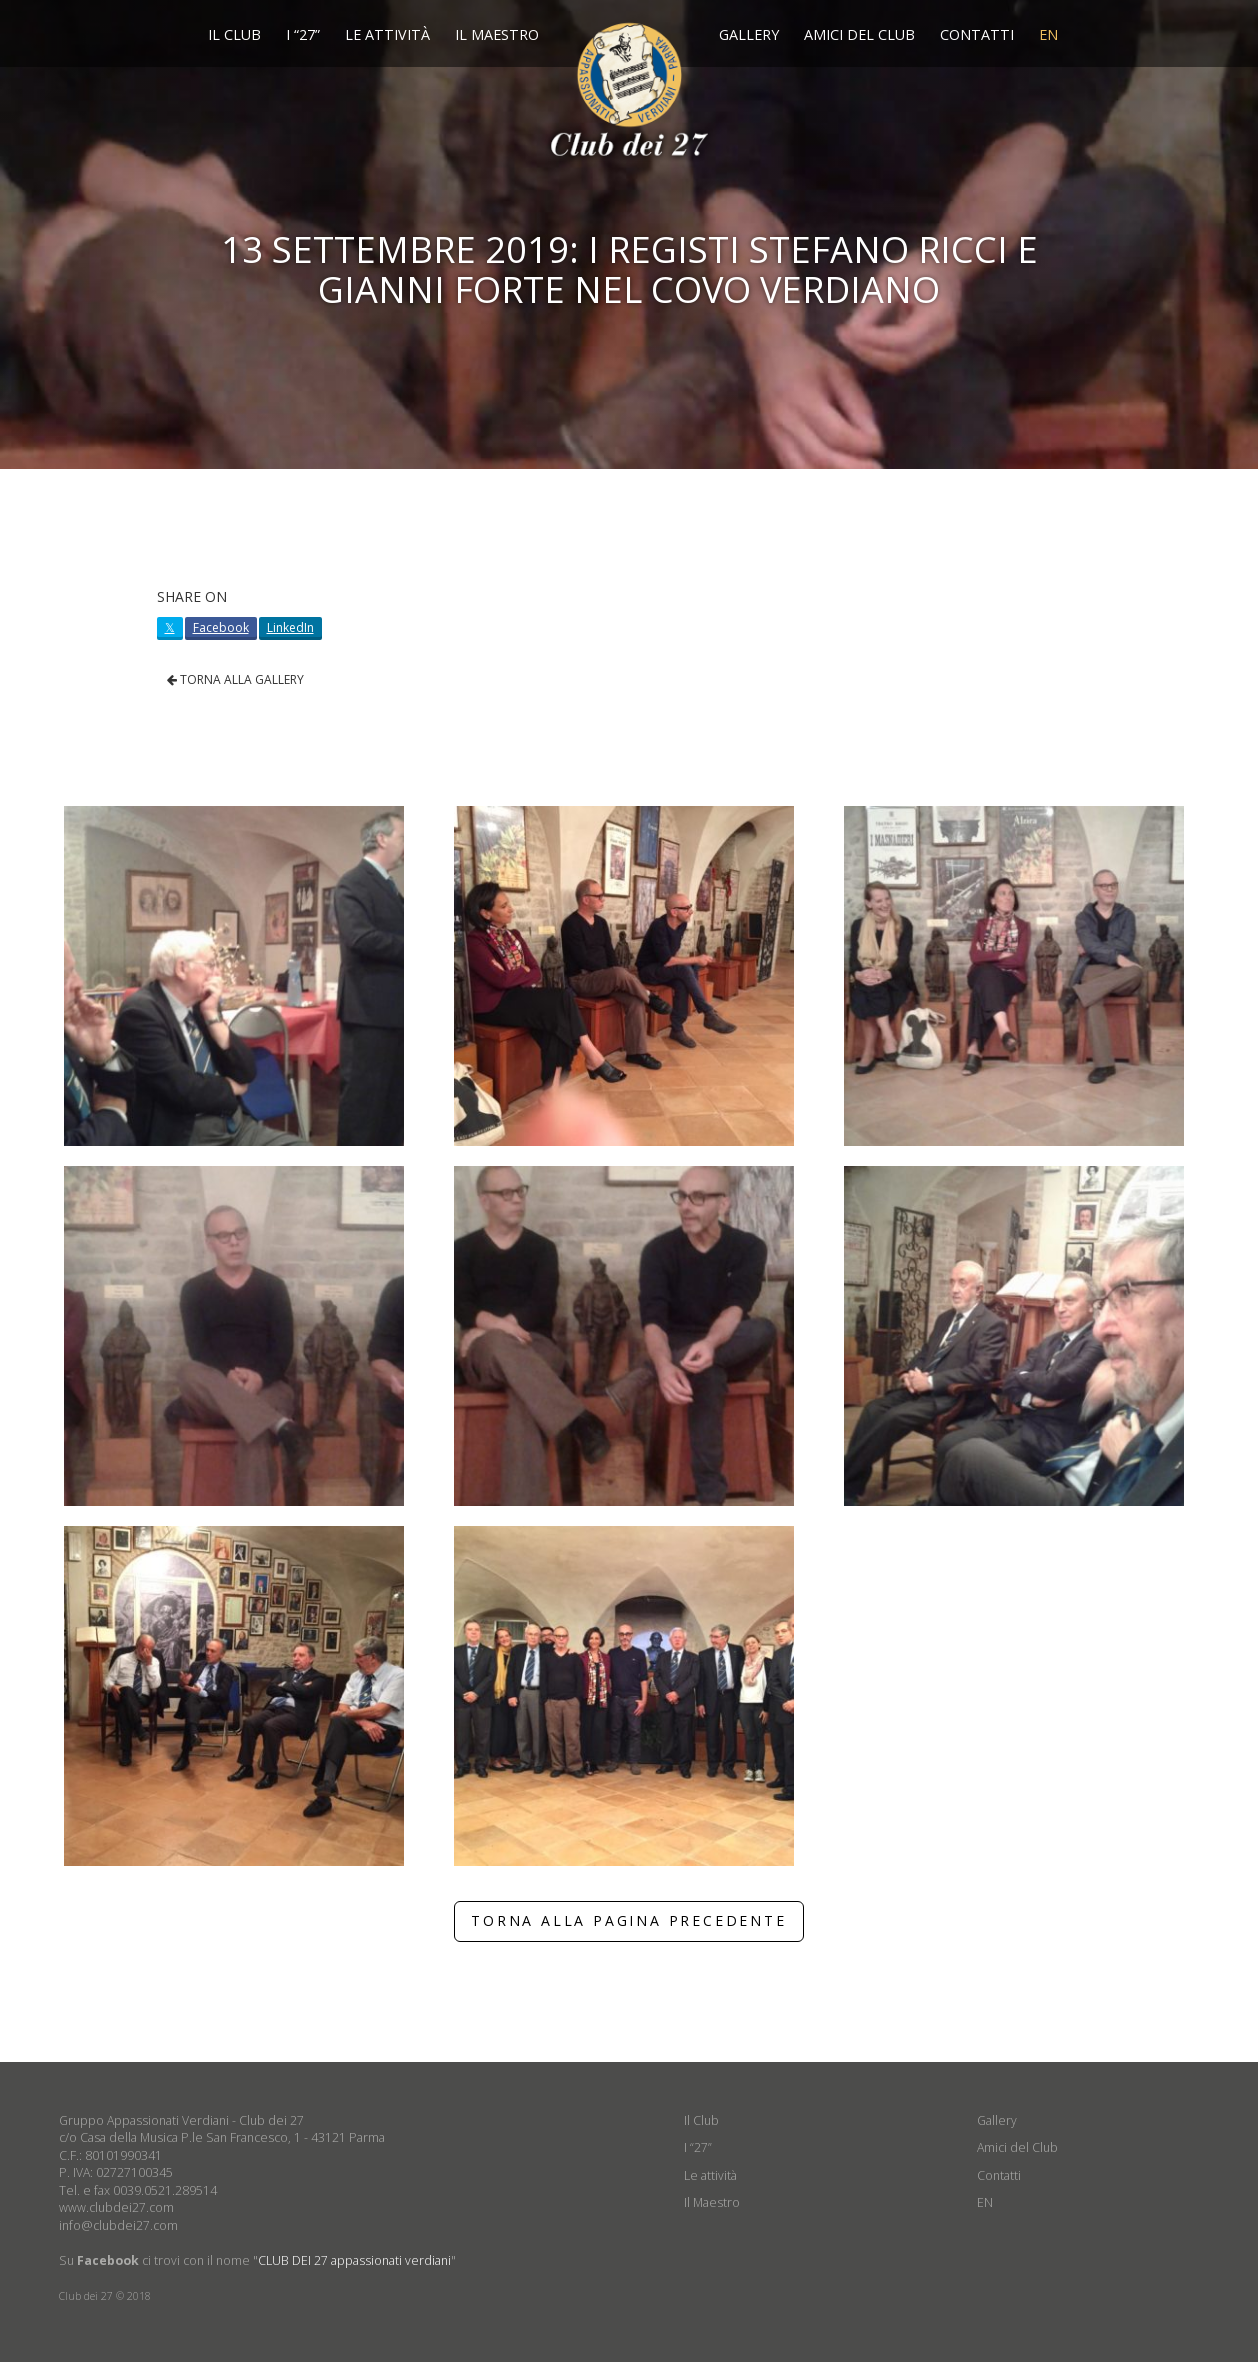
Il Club (234, 34)
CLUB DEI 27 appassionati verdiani (354, 2260)
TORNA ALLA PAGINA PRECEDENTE (628, 1920)
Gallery (749, 34)
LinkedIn (290, 627)
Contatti (977, 34)
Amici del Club (859, 34)
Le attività (387, 34)
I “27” (303, 34)
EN (1048, 34)
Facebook (221, 627)
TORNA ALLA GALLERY (235, 679)
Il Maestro (497, 34)
